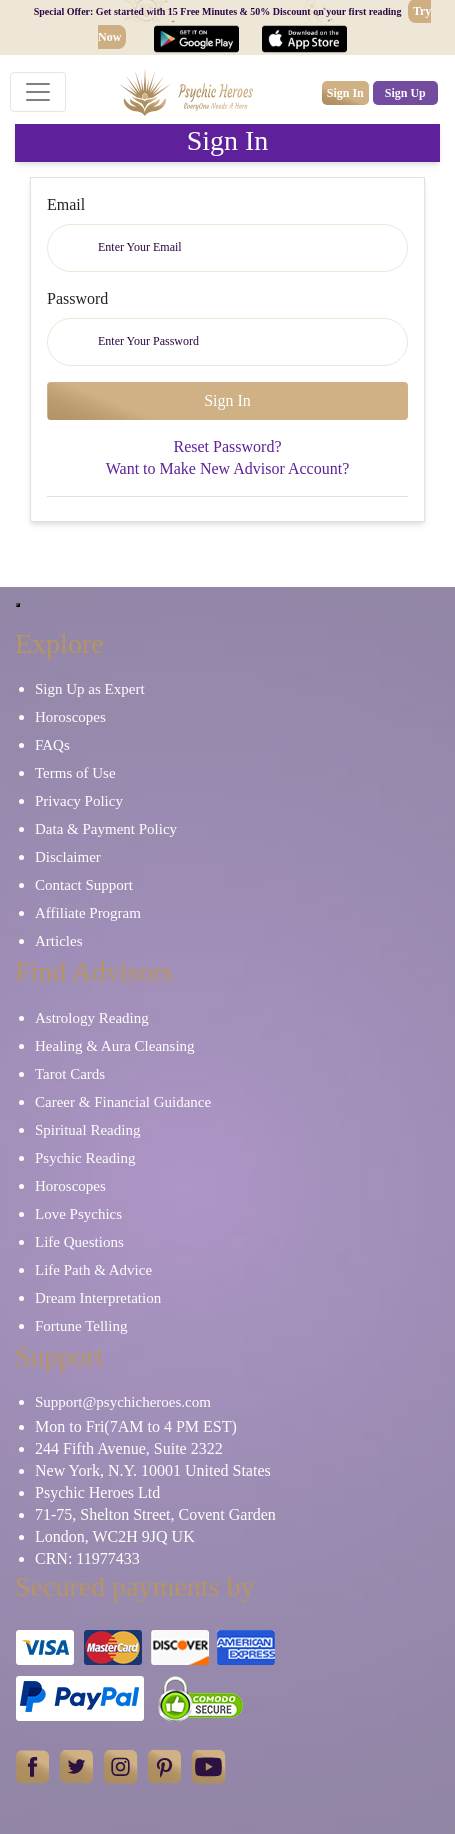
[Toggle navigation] (38, 92)
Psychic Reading (85, 1158)
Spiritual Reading (87, 1130)
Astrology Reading (92, 1018)
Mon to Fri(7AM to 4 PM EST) (136, 1426)
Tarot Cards (70, 1074)
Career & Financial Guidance (123, 1102)
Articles (58, 941)
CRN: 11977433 (87, 1558)
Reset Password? (228, 446)
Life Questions (79, 1242)
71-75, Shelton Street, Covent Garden (155, 1514)
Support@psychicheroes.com (123, 1402)
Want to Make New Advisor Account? (228, 468)
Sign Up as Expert (90, 689)
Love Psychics (78, 1214)
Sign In (345, 93)
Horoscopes (70, 717)
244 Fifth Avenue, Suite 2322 (129, 1448)
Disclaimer (68, 857)
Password (77, 298)
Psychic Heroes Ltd (97, 1492)
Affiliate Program (88, 913)
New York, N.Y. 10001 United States (153, 1470)
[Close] (18, 605)
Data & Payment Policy (106, 829)
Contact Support (84, 885)
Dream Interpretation (98, 1298)
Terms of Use (75, 773)
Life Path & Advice (93, 1270)
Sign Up (405, 93)
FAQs (52, 745)
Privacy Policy (79, 801)
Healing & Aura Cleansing (115, 1046)
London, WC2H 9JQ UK (115, 1536)
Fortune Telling (81, 1326)
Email (66, 204)
